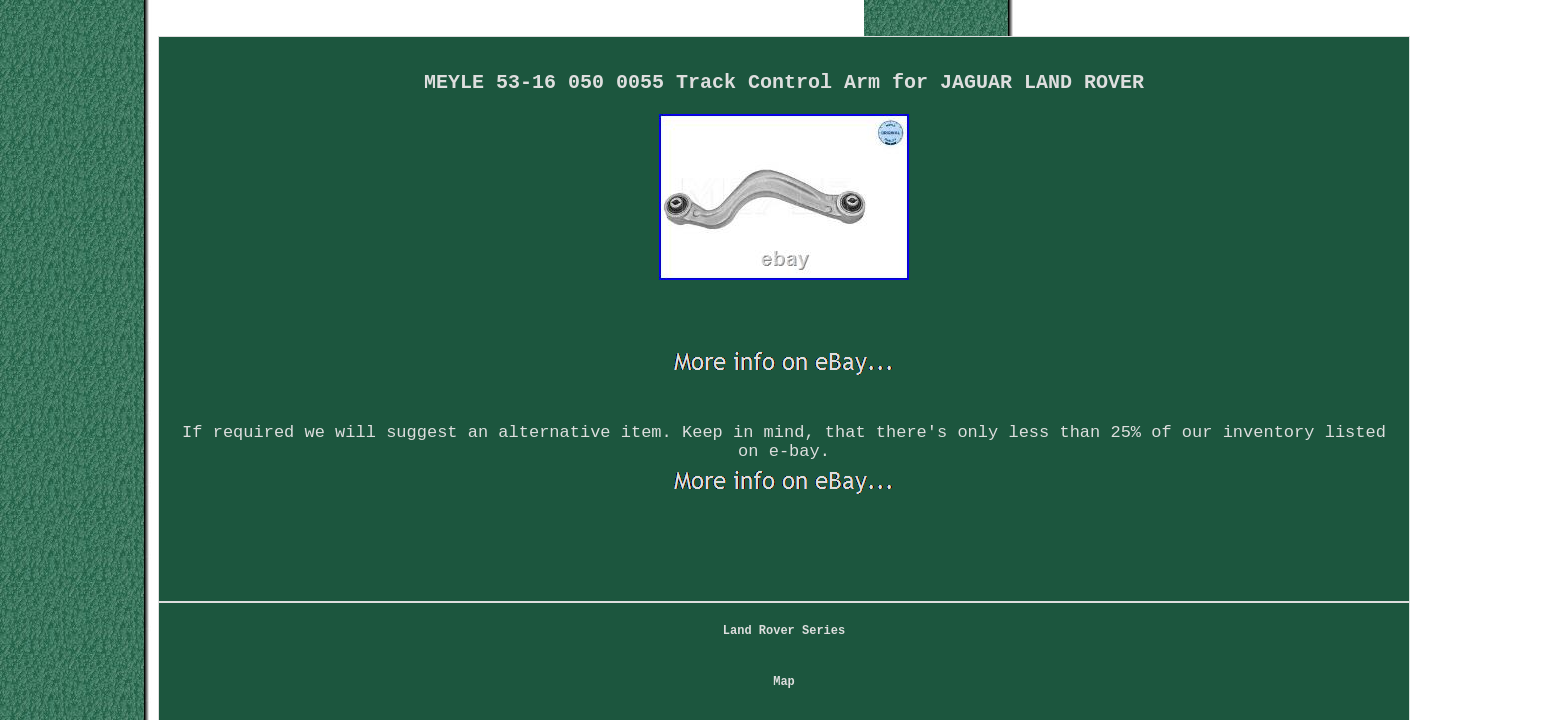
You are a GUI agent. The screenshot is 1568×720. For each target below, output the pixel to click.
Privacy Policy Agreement (874, 530)
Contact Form (703, 530)
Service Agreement (1063, 530)
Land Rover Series (493, 530)
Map (607, 530)
